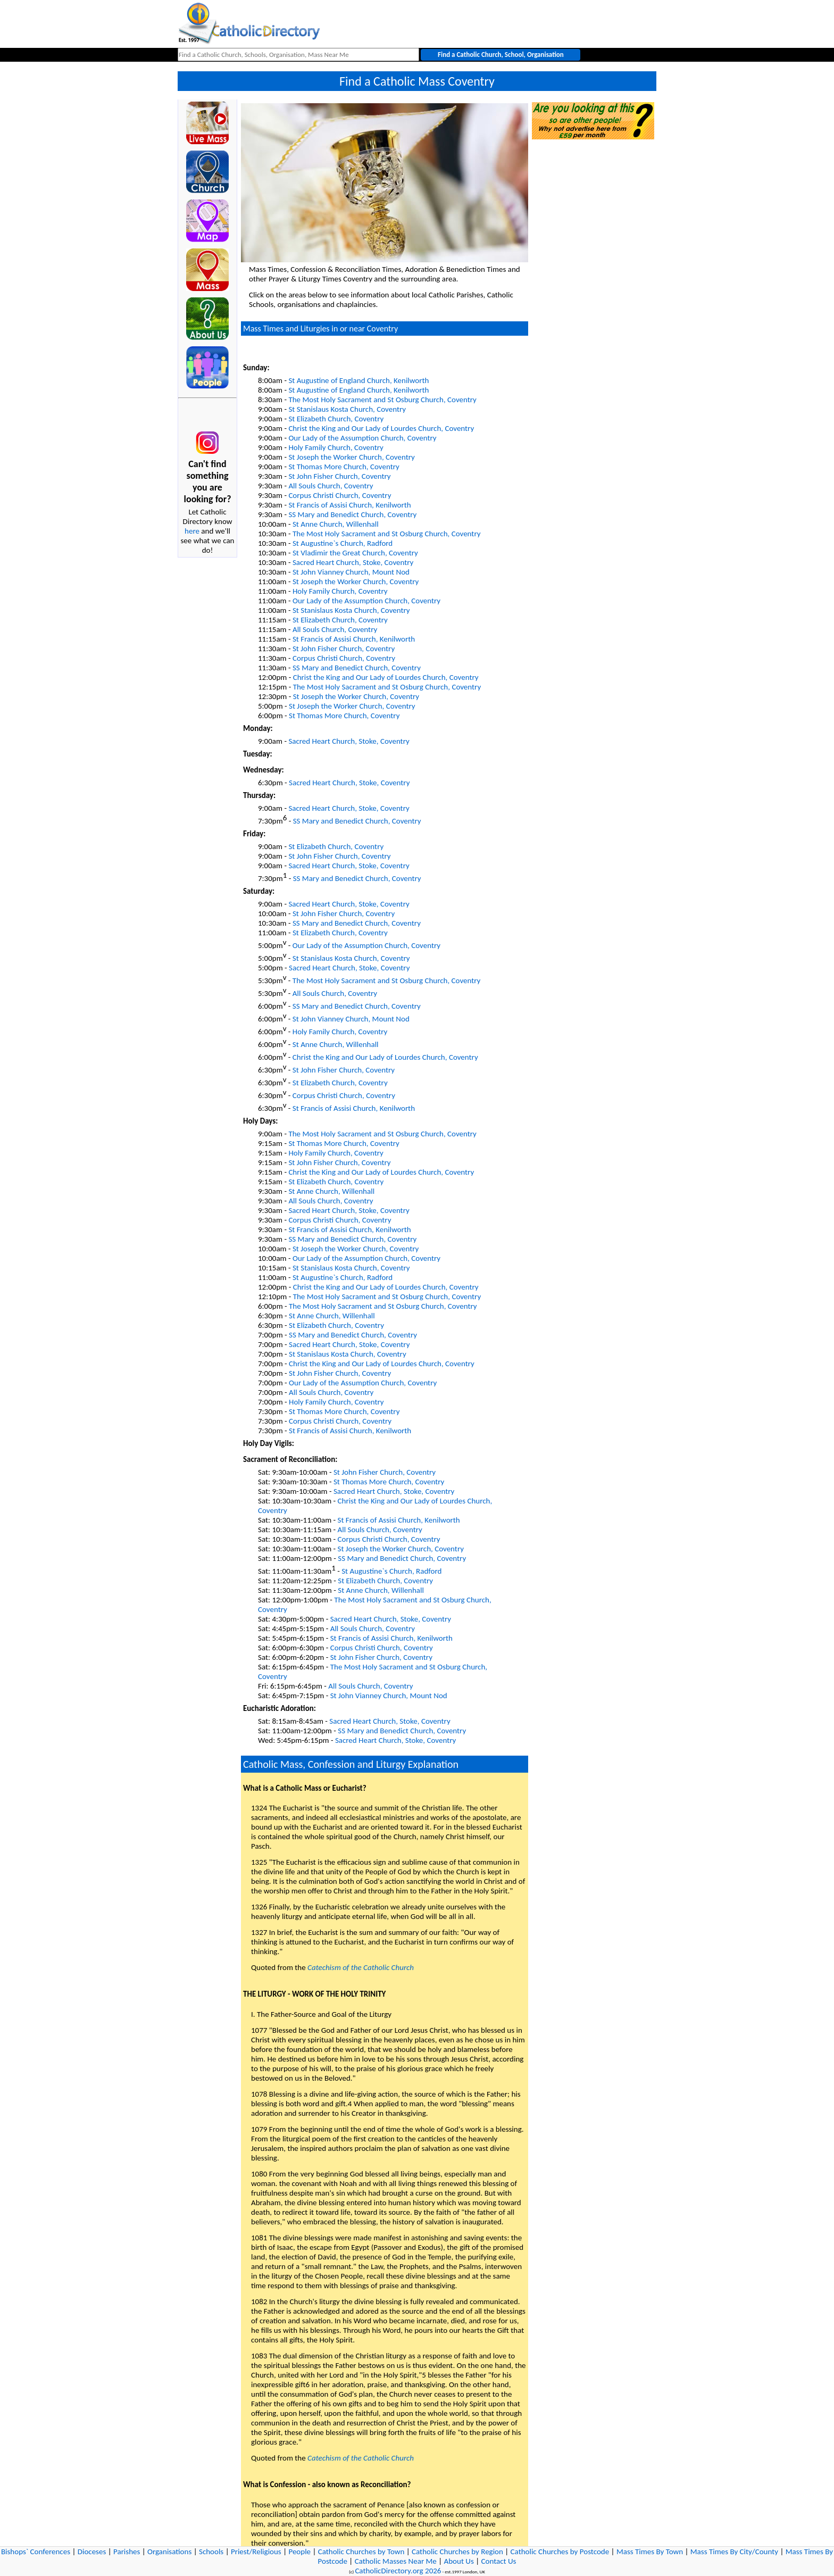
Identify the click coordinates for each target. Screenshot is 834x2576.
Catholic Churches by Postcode (560, 2551)
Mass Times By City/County (734, 2551)
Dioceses (92, 2551)
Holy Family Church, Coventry (335, 447)
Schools (211, 2551)
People (299, 2551)
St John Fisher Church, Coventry (339, 476)
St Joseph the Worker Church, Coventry (351, 457)
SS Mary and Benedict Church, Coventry (352, 514)
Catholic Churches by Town (361, 2551)
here (192, 531)
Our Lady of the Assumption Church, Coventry (362, 438)
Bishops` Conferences (35, 2551)
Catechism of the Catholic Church (360, 1967)
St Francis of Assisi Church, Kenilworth (349, 505)
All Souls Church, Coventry (330, 486)
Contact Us (498, 2561)
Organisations (169, 2551)
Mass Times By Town (649, 2551)
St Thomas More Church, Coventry (343, 466)
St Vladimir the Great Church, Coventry (355, 553)
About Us (459, 2561)
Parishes (126, 2551)
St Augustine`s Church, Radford (343, 543)
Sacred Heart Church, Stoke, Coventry (353, 562)
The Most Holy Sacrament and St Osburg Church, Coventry (382, 399)
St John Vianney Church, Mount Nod (351, 572)
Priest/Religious (256, 2551)
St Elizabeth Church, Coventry (335, 418)
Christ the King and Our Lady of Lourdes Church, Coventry (381, 428)
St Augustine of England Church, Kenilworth (358, 380)
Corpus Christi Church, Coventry (339, 495)
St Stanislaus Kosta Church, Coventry (347, 409)
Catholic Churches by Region (457, 2551)
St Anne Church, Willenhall (336, 524)
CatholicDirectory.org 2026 (398, 2570)
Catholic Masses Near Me (396, 2561)
